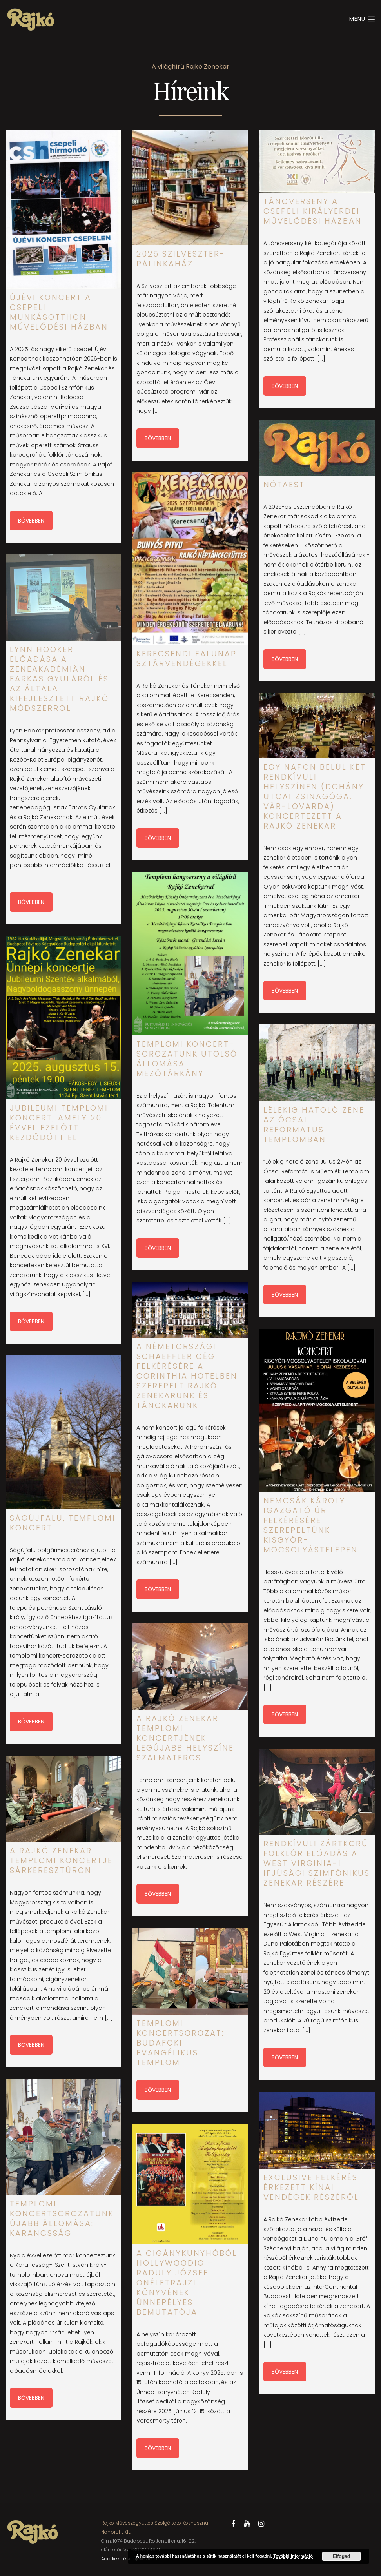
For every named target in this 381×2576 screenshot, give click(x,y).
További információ (293, 2556)
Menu (362, 19)
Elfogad (341, 2556)
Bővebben (31, 521)
